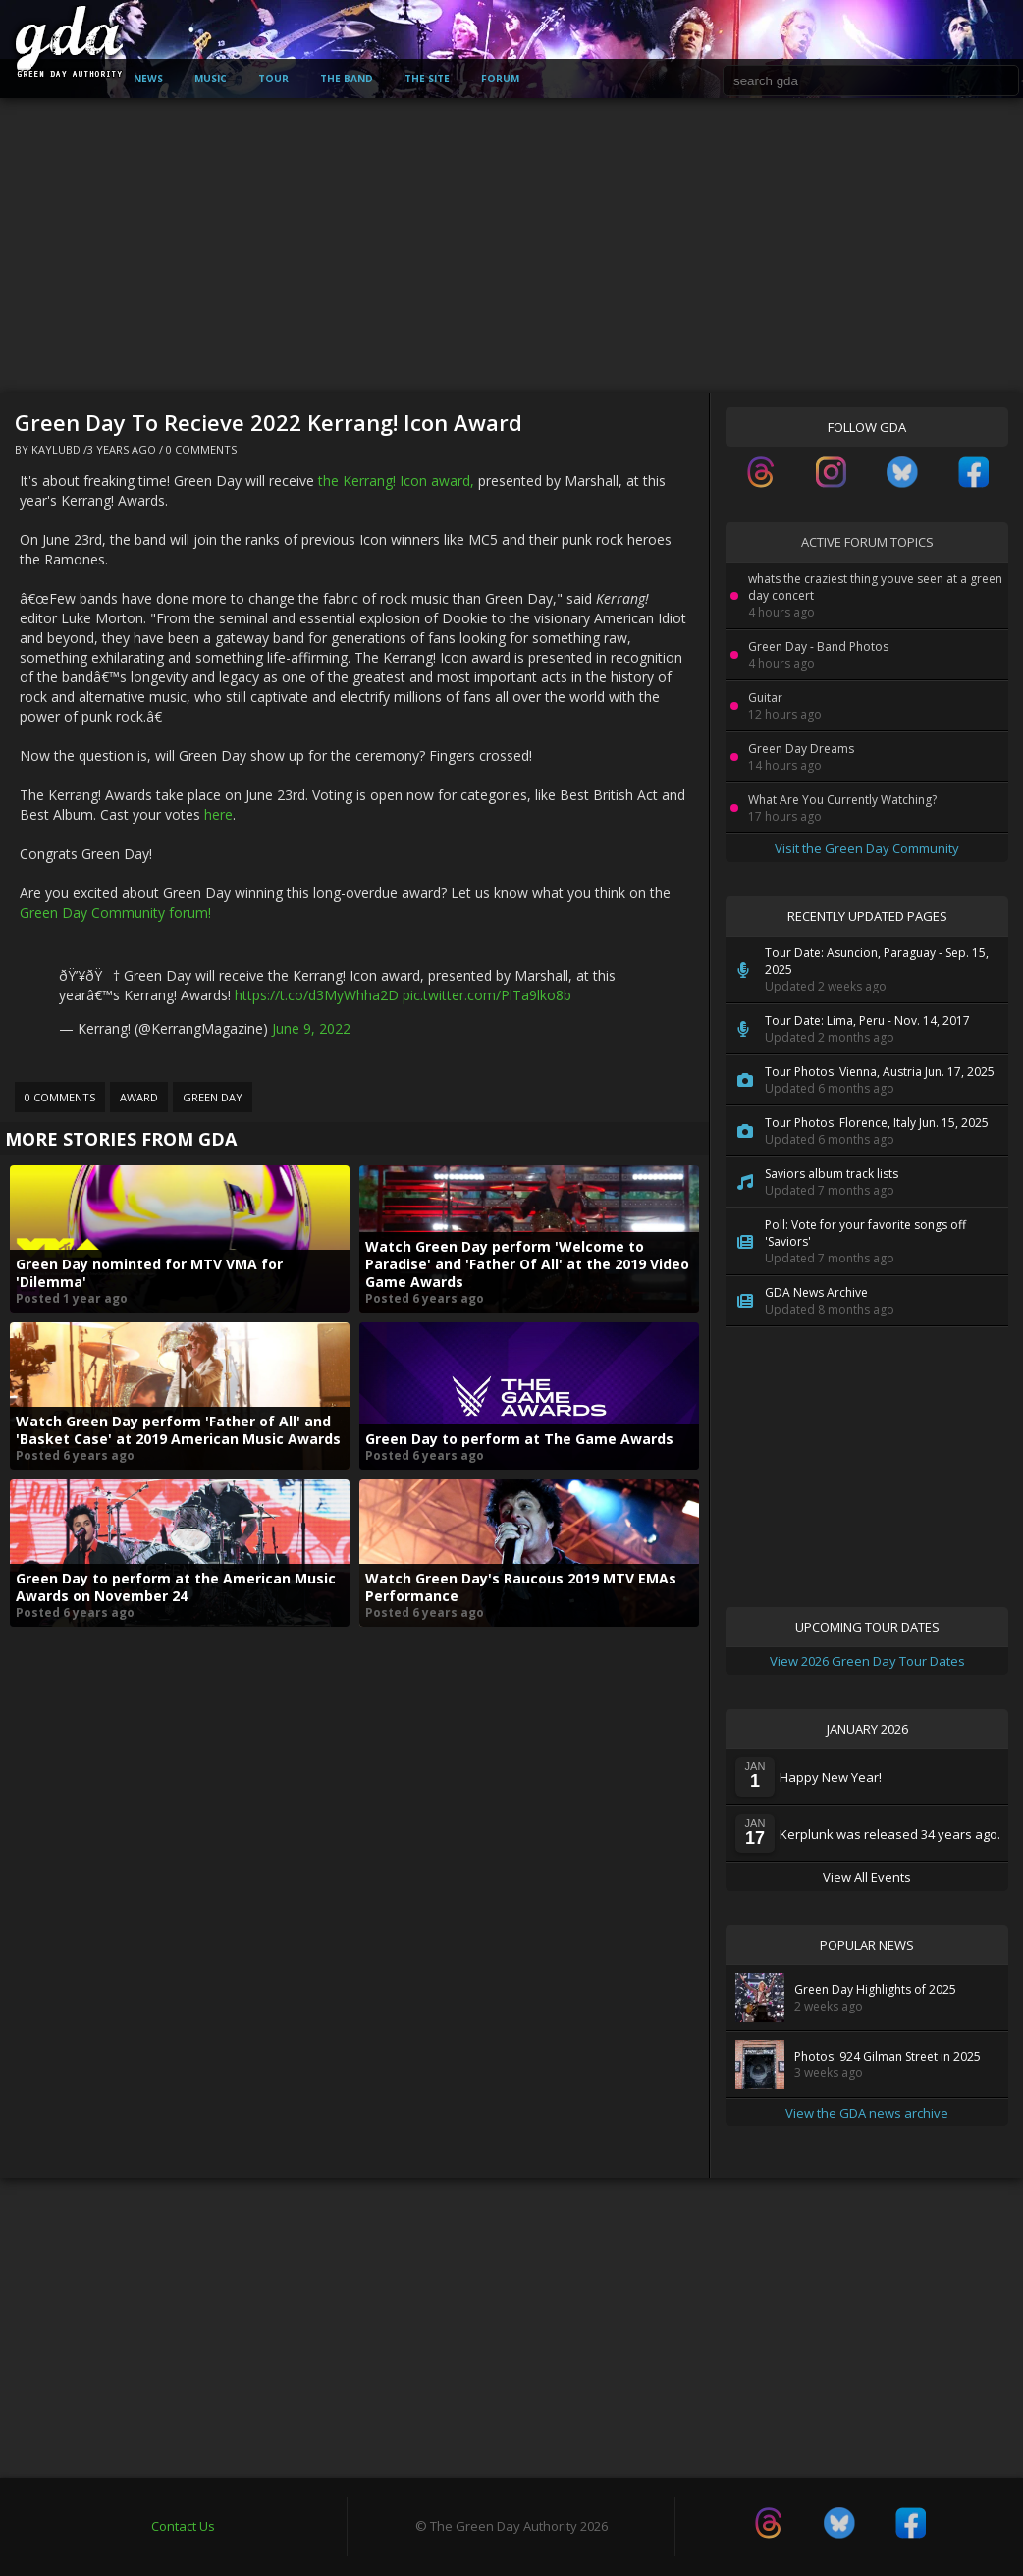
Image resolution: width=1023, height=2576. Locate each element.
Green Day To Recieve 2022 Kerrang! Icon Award (268, 422)
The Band (346, 78)
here (218, 814)
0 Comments (201, 449)
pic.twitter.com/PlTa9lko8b (487, 995)
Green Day (212, 1097)
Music (210, 78)
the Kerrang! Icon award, (396, 480)
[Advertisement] (511, 245)
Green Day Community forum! (115, 912)
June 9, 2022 (311, 1028)
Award (139, 1097)
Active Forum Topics (867, 542)
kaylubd (56, 449)
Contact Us (183, 2526)
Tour (273, 78)
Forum (500, 78)
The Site (427, 78)
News (148, 78)
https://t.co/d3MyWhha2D (317, 995)
